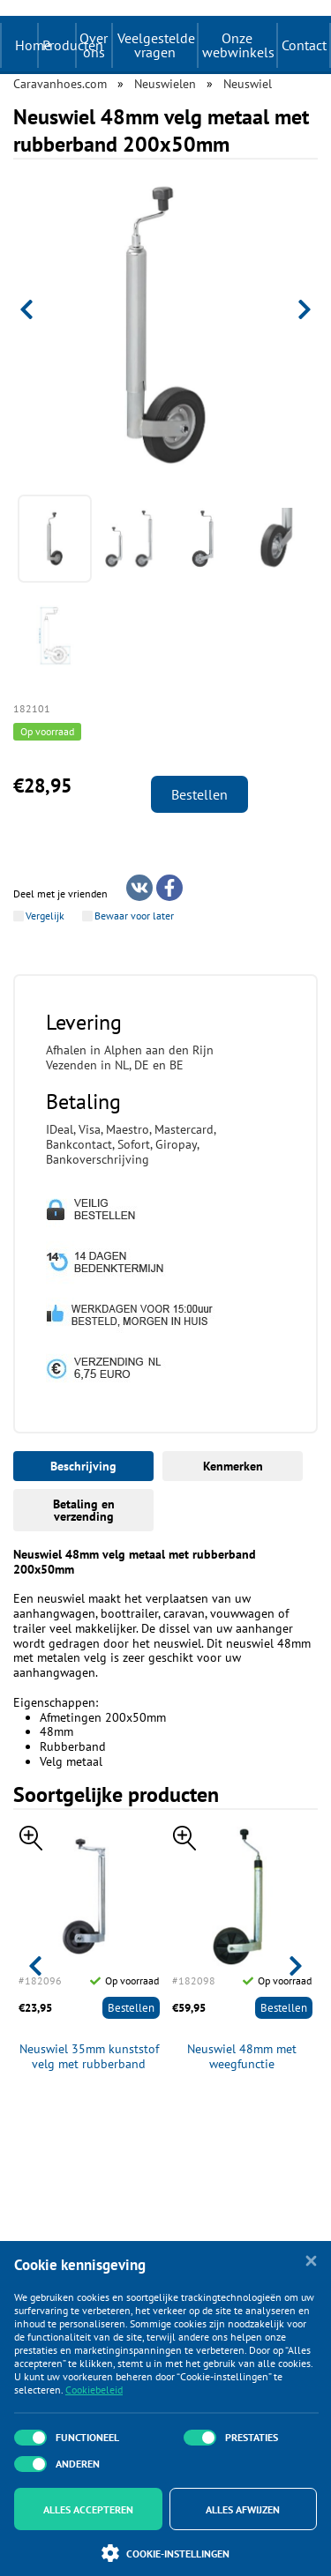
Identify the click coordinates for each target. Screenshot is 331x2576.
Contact (304, 45)
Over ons (93, 45)
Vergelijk (45, 916)
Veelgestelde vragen (156, 45)
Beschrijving (83, 1466)
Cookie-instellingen (165, 2553)
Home (33, 45)
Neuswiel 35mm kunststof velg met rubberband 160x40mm (89, 2057)
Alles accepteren (88, 2509)
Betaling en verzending (84, 1510)
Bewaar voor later (134, 916)
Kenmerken (233, 1466)
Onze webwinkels (238, 45)
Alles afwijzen (243, 2509)
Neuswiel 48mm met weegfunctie (242, 2057)
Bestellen (199, 794)
